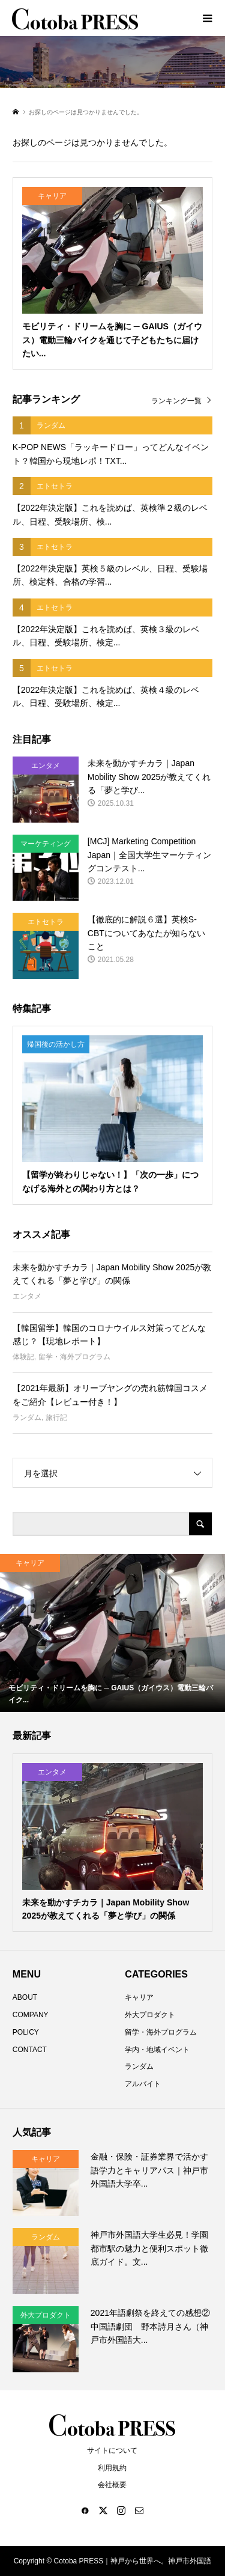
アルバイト (143, 2084)
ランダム (27, 1417)
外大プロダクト (150, 2015)
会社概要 (112, 2484)
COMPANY (31, 2015)
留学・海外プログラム (74, 1357)
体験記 (23, 1357)
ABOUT (25, 1997)
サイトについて (112, 2450)
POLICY (26, 2032)
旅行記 (56, 1417)
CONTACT (30, 2049)
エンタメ (27, 1296)
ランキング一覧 (176, 401)
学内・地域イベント (157, 2049)
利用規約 (112, 2468)
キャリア (139, 1997)
